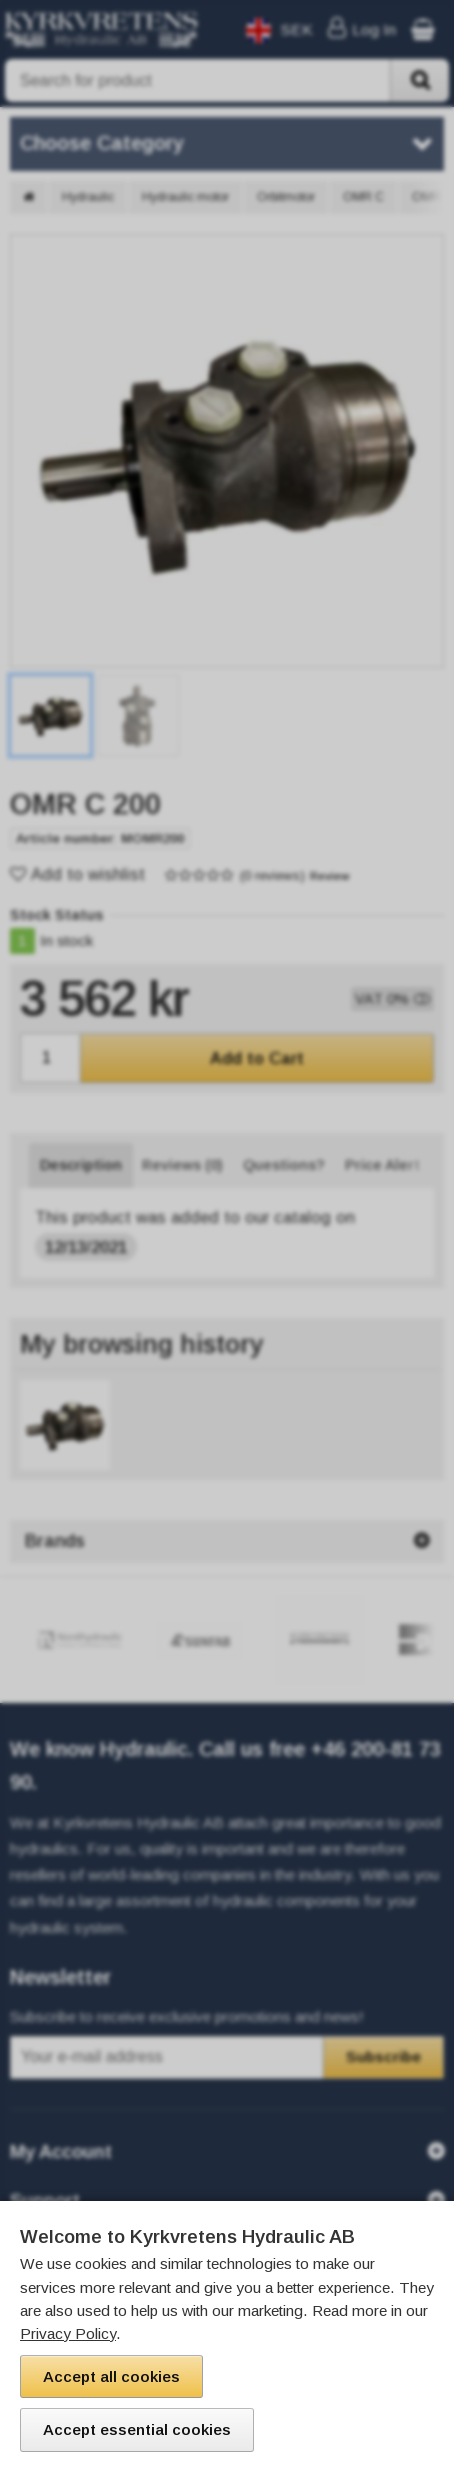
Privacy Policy (68, 2333)
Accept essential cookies (137, 2429)
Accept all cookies (111, 2376)
